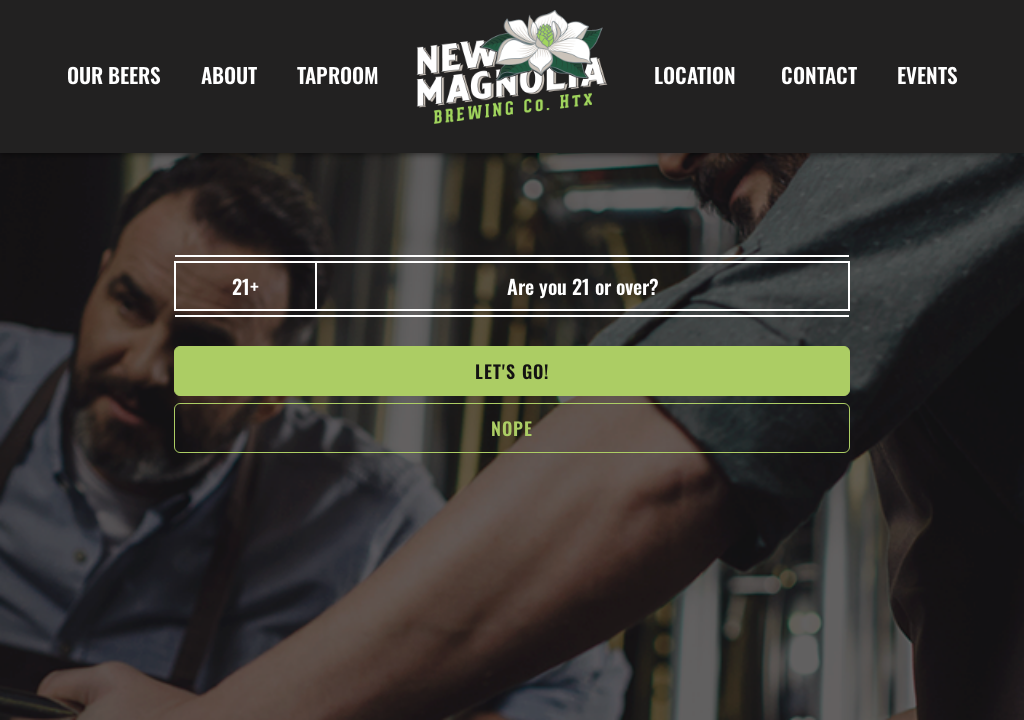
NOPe (512, 428)
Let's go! (512, 371)
